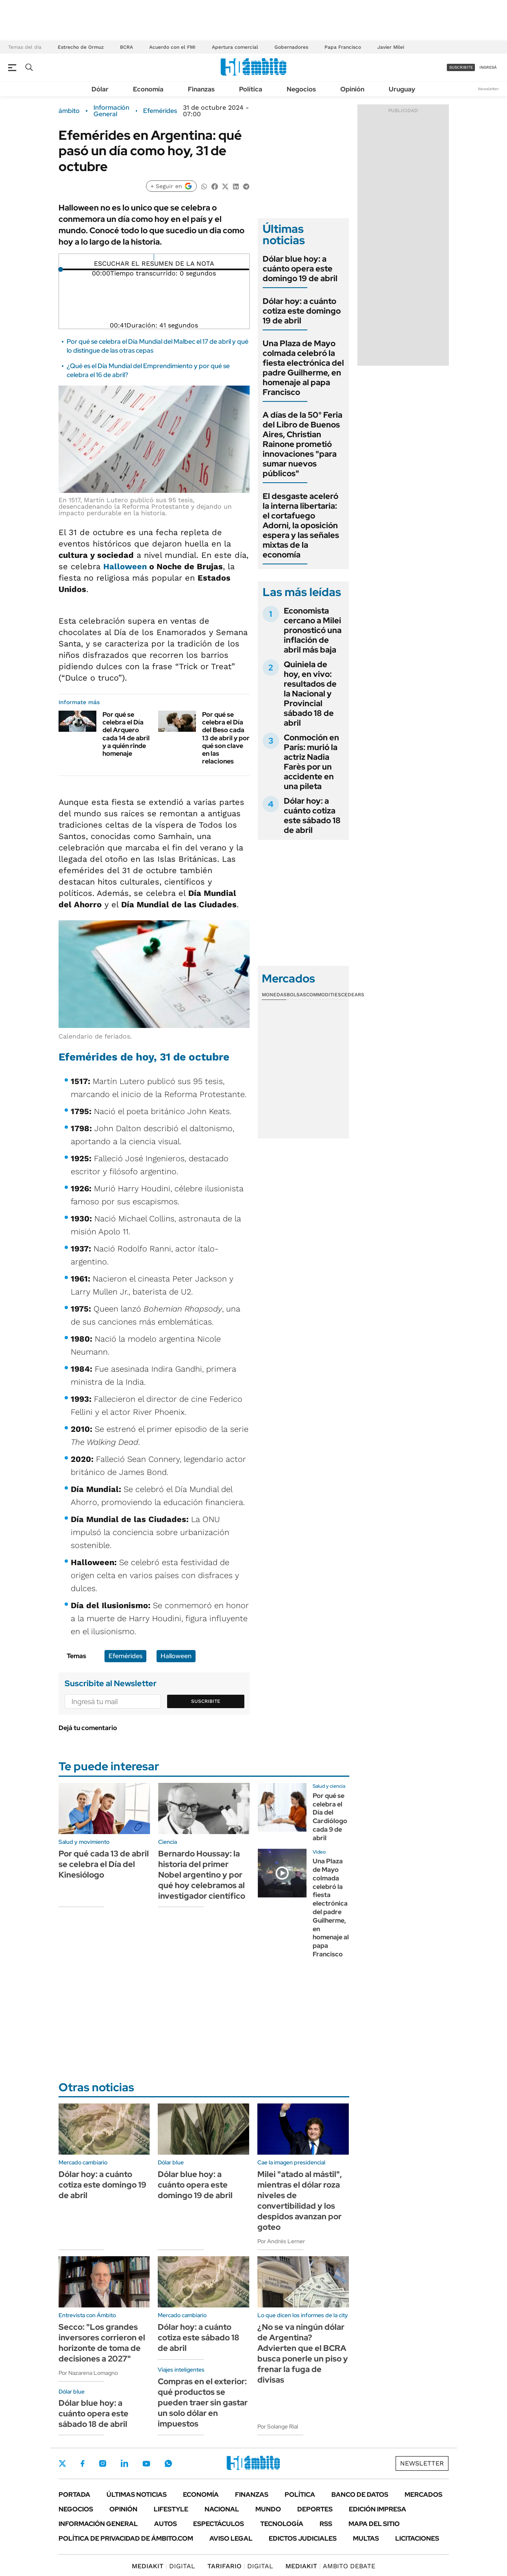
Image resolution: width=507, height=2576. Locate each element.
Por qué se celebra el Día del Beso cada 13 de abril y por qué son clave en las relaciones (226, 737)
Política (250, 89)
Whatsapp (168, 2463)
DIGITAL (163, 2566)
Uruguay (402, 89)
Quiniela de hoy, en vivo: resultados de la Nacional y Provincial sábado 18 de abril (310, 693)
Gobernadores (291, 47)
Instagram (102, 2463)
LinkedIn (124, 2463)
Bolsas (296, 994)
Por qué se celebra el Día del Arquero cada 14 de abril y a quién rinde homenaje (126, 734)
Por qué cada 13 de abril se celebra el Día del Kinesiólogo (104, 1864)
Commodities (323, 994)
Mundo (268, 2509)
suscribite (461, 67)
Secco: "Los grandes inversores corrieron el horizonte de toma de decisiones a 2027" (102, 2343)
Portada (74, 2494)
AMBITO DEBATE (330, 2566)
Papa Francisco (342, 47)
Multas (366, 2538)
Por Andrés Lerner (281, 2241)
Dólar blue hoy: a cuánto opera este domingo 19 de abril (300, 269)
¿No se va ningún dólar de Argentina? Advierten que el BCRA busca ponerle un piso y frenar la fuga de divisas (302, 2353)
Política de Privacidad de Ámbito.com (126, 2538)
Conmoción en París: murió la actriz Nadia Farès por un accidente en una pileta (311, 761)
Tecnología (281, 2524)
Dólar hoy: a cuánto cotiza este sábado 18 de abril (312, 815)
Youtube (146, 2464)
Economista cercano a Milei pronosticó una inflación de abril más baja (313, 630)
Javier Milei (390, 47)
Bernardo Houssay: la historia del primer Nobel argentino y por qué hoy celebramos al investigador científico (201, 1874)
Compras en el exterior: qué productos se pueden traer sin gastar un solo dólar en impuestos (203, 2402)
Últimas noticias (137, 2494)
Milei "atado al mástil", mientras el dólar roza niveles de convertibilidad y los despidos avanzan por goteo (299, 2200)
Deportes (315, 2509)
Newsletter (488, 89)
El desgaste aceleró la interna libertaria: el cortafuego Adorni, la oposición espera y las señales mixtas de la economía (301, 525)
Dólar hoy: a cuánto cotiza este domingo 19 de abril (302, 311)
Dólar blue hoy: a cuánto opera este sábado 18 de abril (93, 2413)
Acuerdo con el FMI (172, 47)
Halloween (125, 566)
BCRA (126, 47)
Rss (326, 2524)
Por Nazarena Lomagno (88, 2373)
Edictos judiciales (303, 2538)
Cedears (352, 994)
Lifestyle (171, 2509)
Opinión (352, 89)
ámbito (69, 111)
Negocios (301, 89)
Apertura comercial (235, 47)
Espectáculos (218, 2524)
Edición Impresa (377, 2509)
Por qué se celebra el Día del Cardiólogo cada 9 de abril (330, 1816)
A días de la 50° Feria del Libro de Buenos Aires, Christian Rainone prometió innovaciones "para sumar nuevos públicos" (302, 444)
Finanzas (201, 89)
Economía (148, 89)
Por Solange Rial (277, 2426)
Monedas (274, 994)
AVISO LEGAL (230, 2538)
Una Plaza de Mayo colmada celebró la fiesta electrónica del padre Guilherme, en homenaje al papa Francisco (303, 367)
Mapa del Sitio (374, 2524)
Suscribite (205, 1701)
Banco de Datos (359, 2494)
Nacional (222, 2509)
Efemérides (160, 111)
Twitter (63, 2463)
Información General (111, 110)
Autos (165, 2524)
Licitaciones (417, 2538)
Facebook (83, 2463)
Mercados (423, 2494)
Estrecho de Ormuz (81, 47)
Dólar (100, 89)
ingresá (488, 67)
